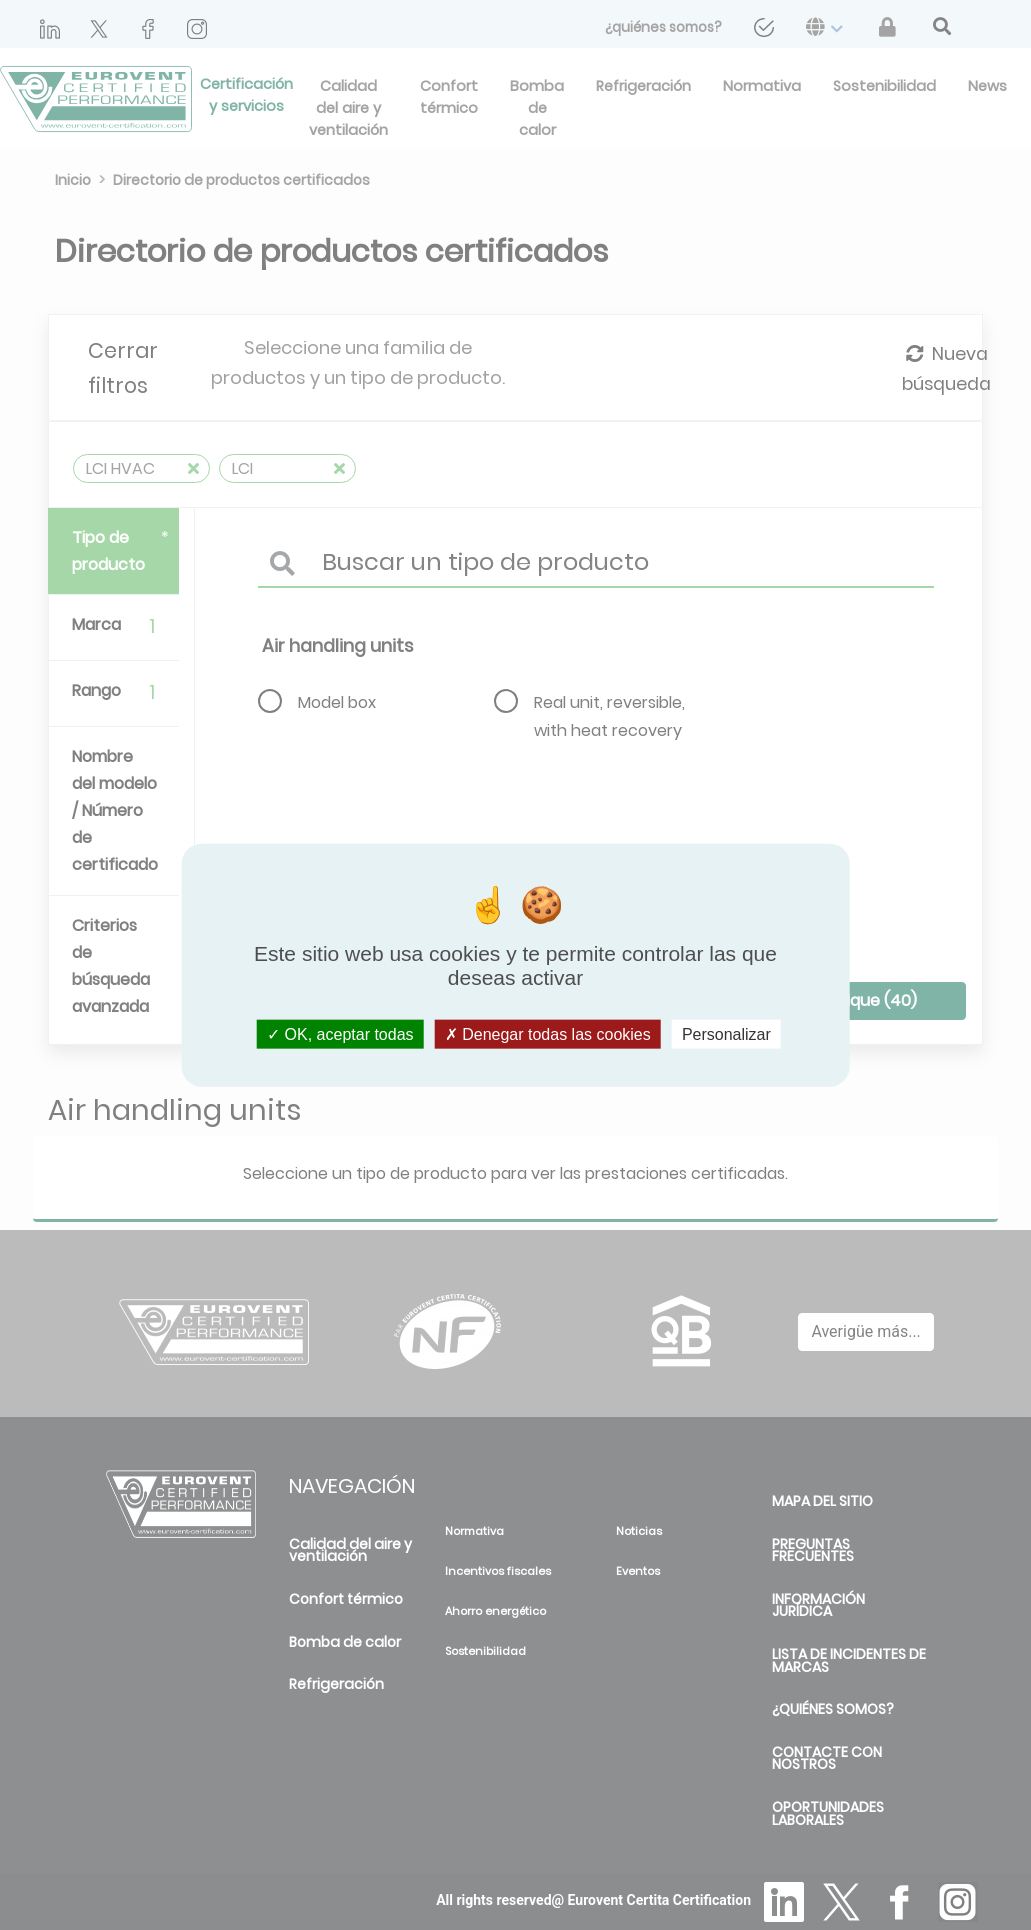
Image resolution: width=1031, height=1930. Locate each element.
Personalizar (726, 1033)
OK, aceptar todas (340, 1033)
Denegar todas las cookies (548, 1033)
